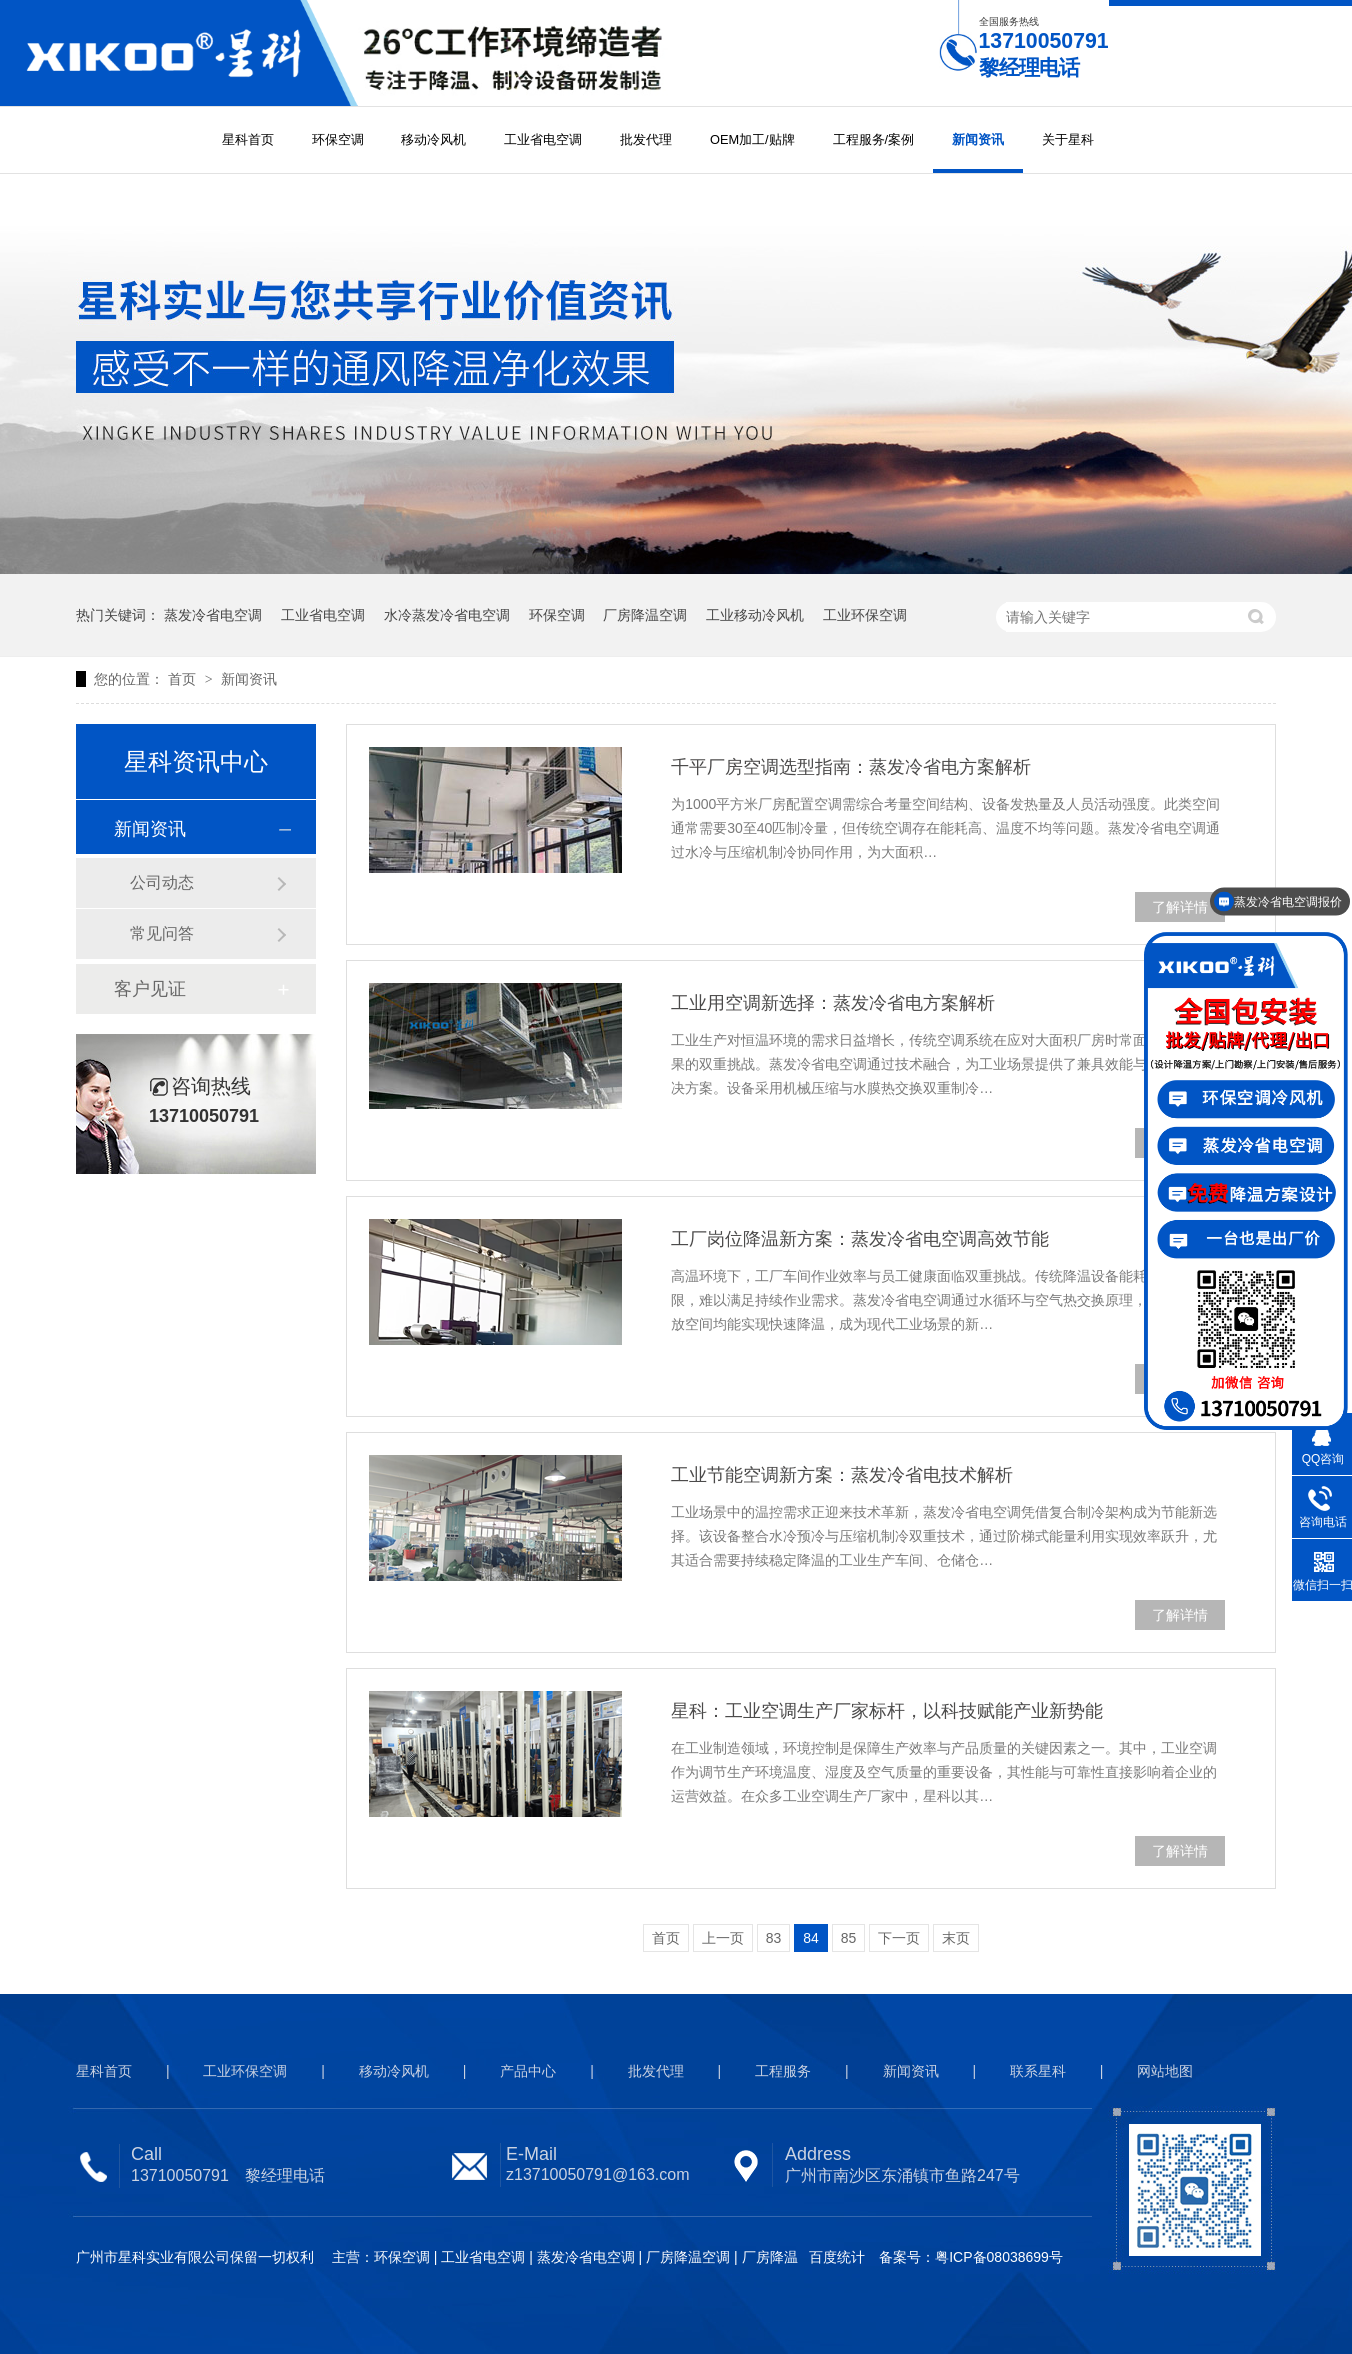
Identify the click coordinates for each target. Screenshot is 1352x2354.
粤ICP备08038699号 (999, 2257)
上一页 (723, 1938)
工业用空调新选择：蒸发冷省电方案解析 (833, 1003)
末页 (956, 1938)
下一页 (899, 1938)
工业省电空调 (543, 139)
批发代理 (646, 139)
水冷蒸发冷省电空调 (447, 615)
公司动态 (162, 882)
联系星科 (1038, 2071)
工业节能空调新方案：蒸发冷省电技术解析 (842, 1475)
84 (811, 1938)
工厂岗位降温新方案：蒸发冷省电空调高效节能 (860, 1239)
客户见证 (150, 989)
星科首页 (248, 139)
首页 (184, 679)
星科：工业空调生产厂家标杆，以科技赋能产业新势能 (887, 1711)
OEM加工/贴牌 (752, 139)
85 (849, 1938)
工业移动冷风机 (755, 615)
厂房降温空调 (645, 615)
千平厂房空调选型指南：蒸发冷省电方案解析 (851, 767)
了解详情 (1180, 907)
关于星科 (1068, 139)
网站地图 (1165, 2071)
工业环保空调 (865, 615)
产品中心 (528, 2071)
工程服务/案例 (874, 139)
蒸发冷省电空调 (213, 615)
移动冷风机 (433, 139)
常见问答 (162, 933)
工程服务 (783, 2071)
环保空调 (338, 139)
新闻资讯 (978, 139)
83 (774, 1938)
